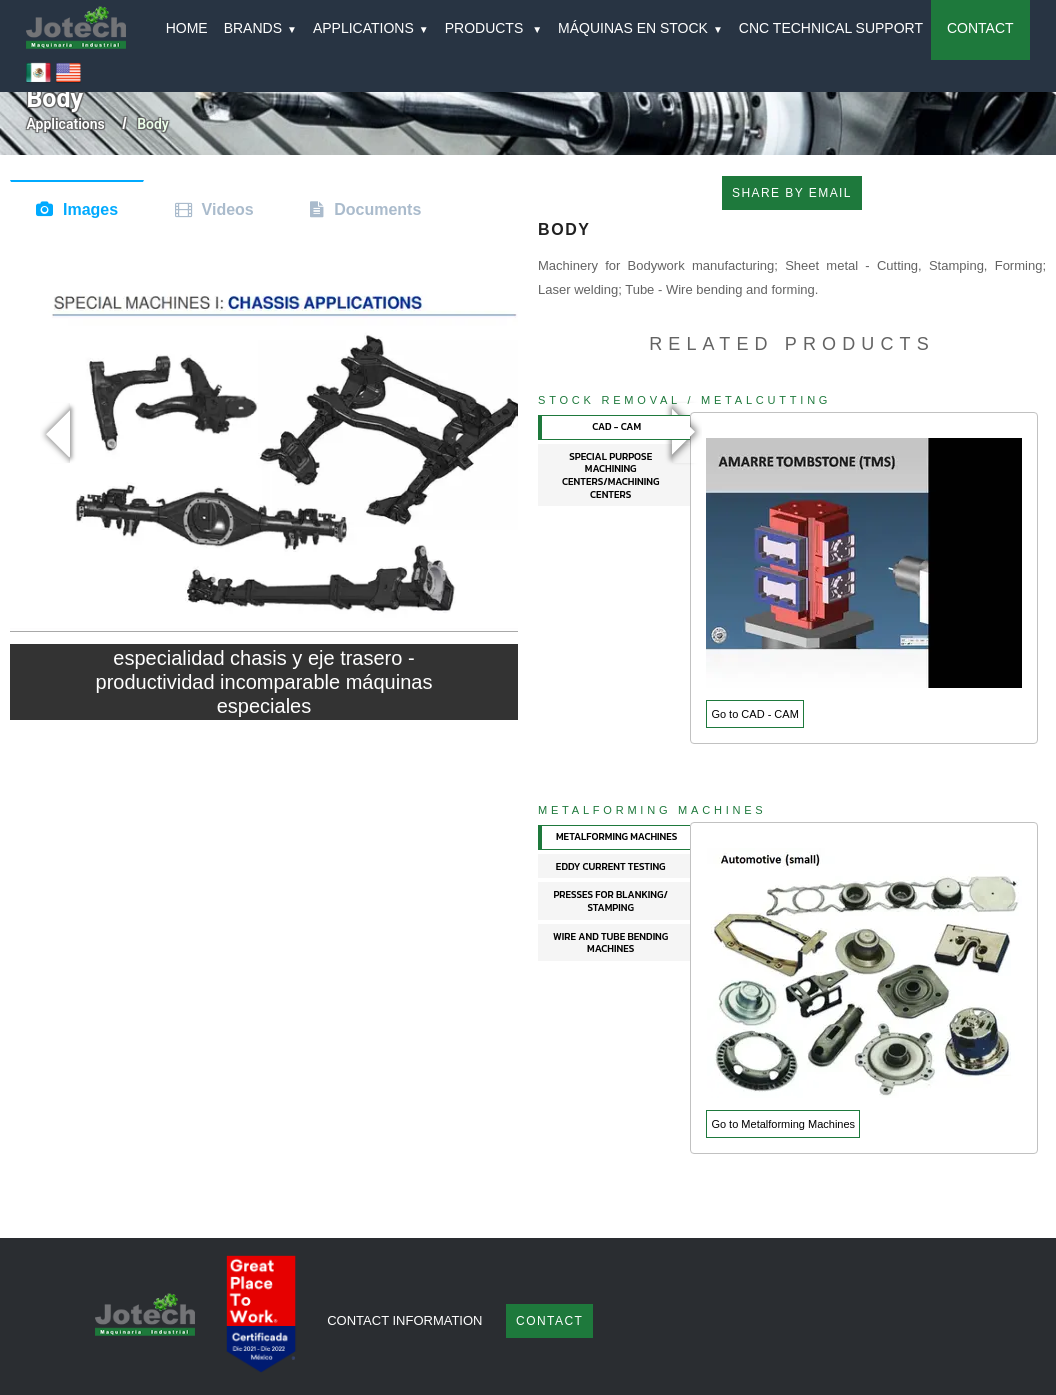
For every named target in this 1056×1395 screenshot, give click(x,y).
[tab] (614, 427)
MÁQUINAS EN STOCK (640, 28)
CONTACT (980, 28)
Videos (228, 209)
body (153, 124)
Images (90, 209)
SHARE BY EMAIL (792, 193)
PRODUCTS (493, 28)
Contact (549, 1321)
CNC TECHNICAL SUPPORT (831, 28)
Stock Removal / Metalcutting (684, 400)
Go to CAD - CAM (754, 714)
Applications (65, 124)
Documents (377, 209)
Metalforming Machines (652, 810)
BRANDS (260, 28)
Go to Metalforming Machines (783, 1124)
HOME (187, 28)
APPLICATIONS (371, 28)
